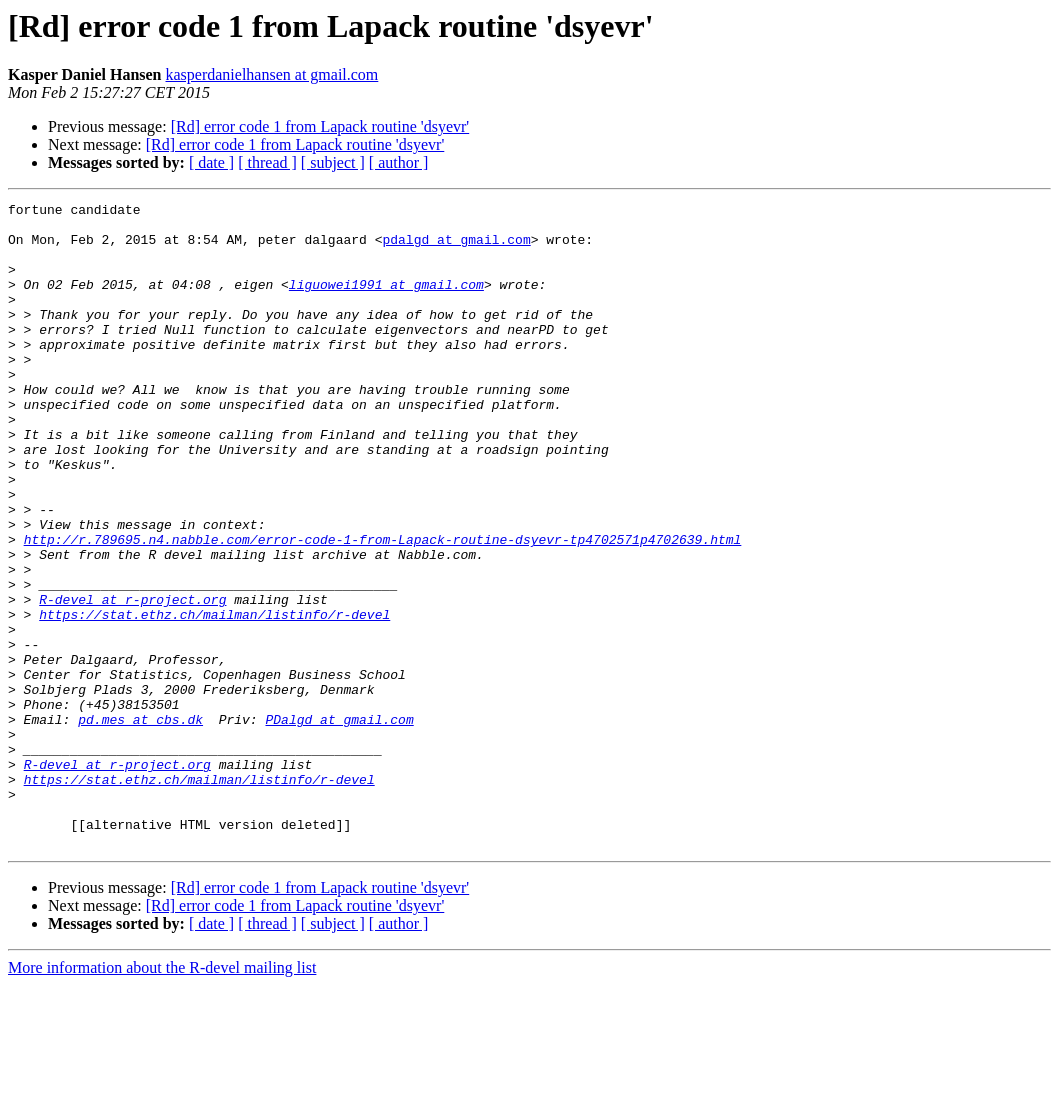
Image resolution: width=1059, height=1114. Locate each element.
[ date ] (211, 162)
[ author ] (399, 162)
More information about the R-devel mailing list (162, 1096)
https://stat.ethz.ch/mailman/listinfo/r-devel (214, 698)
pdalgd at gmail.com (456, 248)
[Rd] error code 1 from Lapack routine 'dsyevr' (320, 126)
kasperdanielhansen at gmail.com (272, 74)
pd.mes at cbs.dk (140, 824)
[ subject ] (333, 162)
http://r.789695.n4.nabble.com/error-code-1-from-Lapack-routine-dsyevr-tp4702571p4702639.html (383, 608)
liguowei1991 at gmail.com (386, 302)
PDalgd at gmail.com (339, 824)
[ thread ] (267, 162)
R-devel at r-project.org (132, 680)
